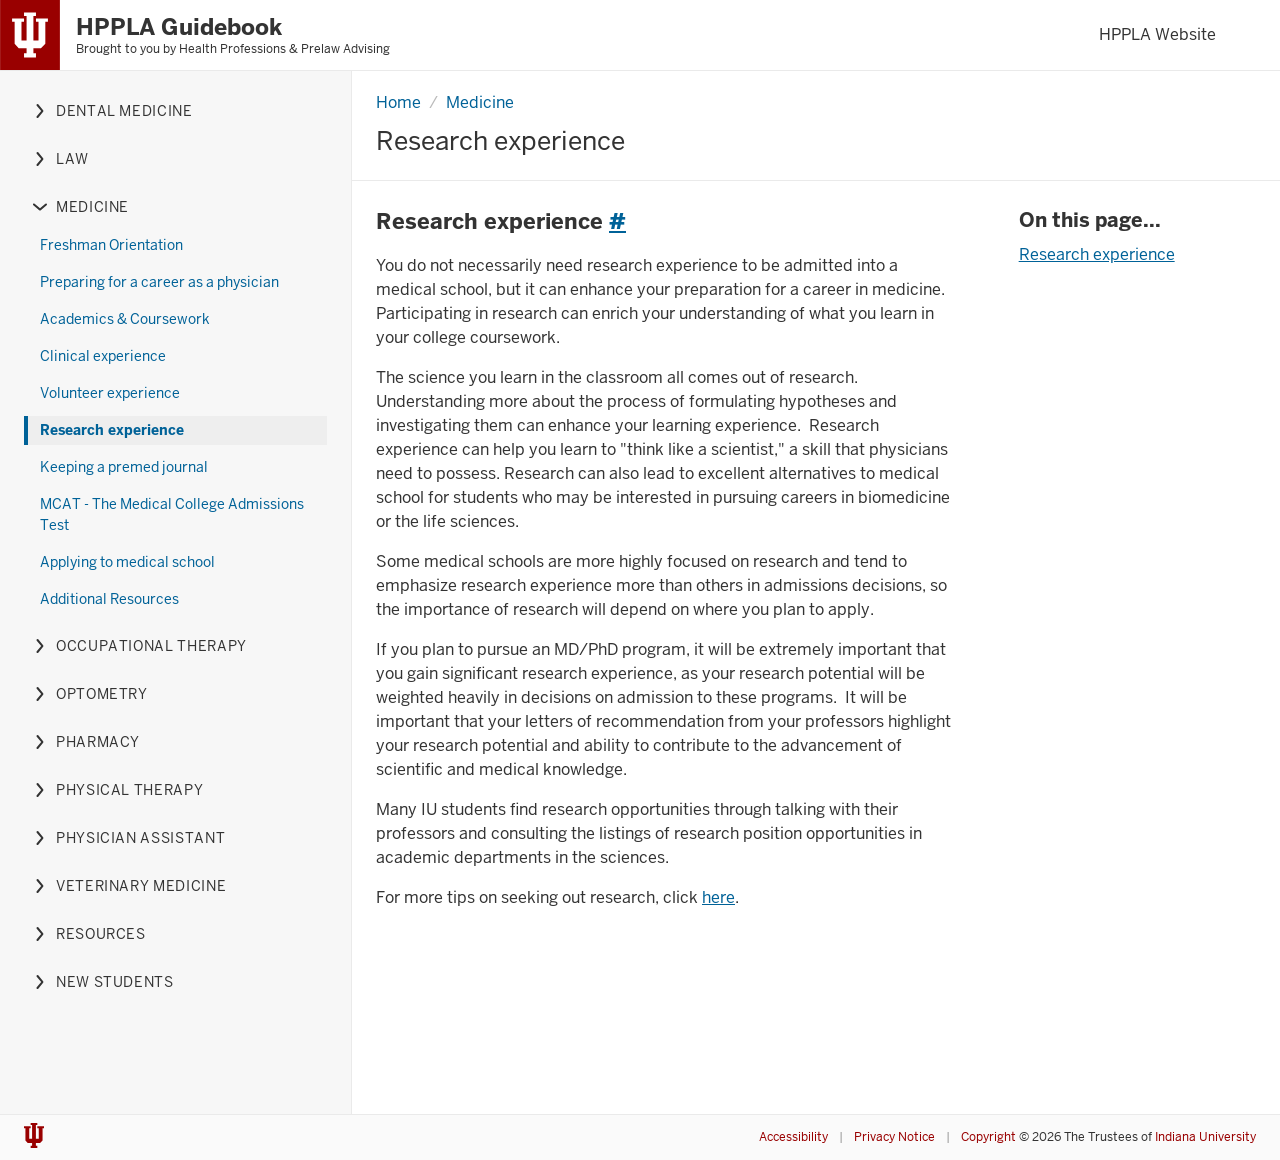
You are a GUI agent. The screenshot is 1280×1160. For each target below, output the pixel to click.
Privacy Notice (894, 1137)
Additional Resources (109, 599)
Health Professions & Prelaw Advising (284, 49)
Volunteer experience (110, 393)
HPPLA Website (1157, 34)
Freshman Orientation (111, 245)
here (718, 897)
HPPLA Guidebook (179, 27)
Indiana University (1205, 1137)
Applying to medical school (127, 562)
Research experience (112, 430)
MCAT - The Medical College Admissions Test (172, 514)
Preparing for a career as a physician (159, 282)
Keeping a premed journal (124, 467)
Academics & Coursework (125, 319)
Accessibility (793, 1137)
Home (398, 102)
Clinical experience (103, 356)
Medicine (480, 102)
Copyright (988, 1137)
